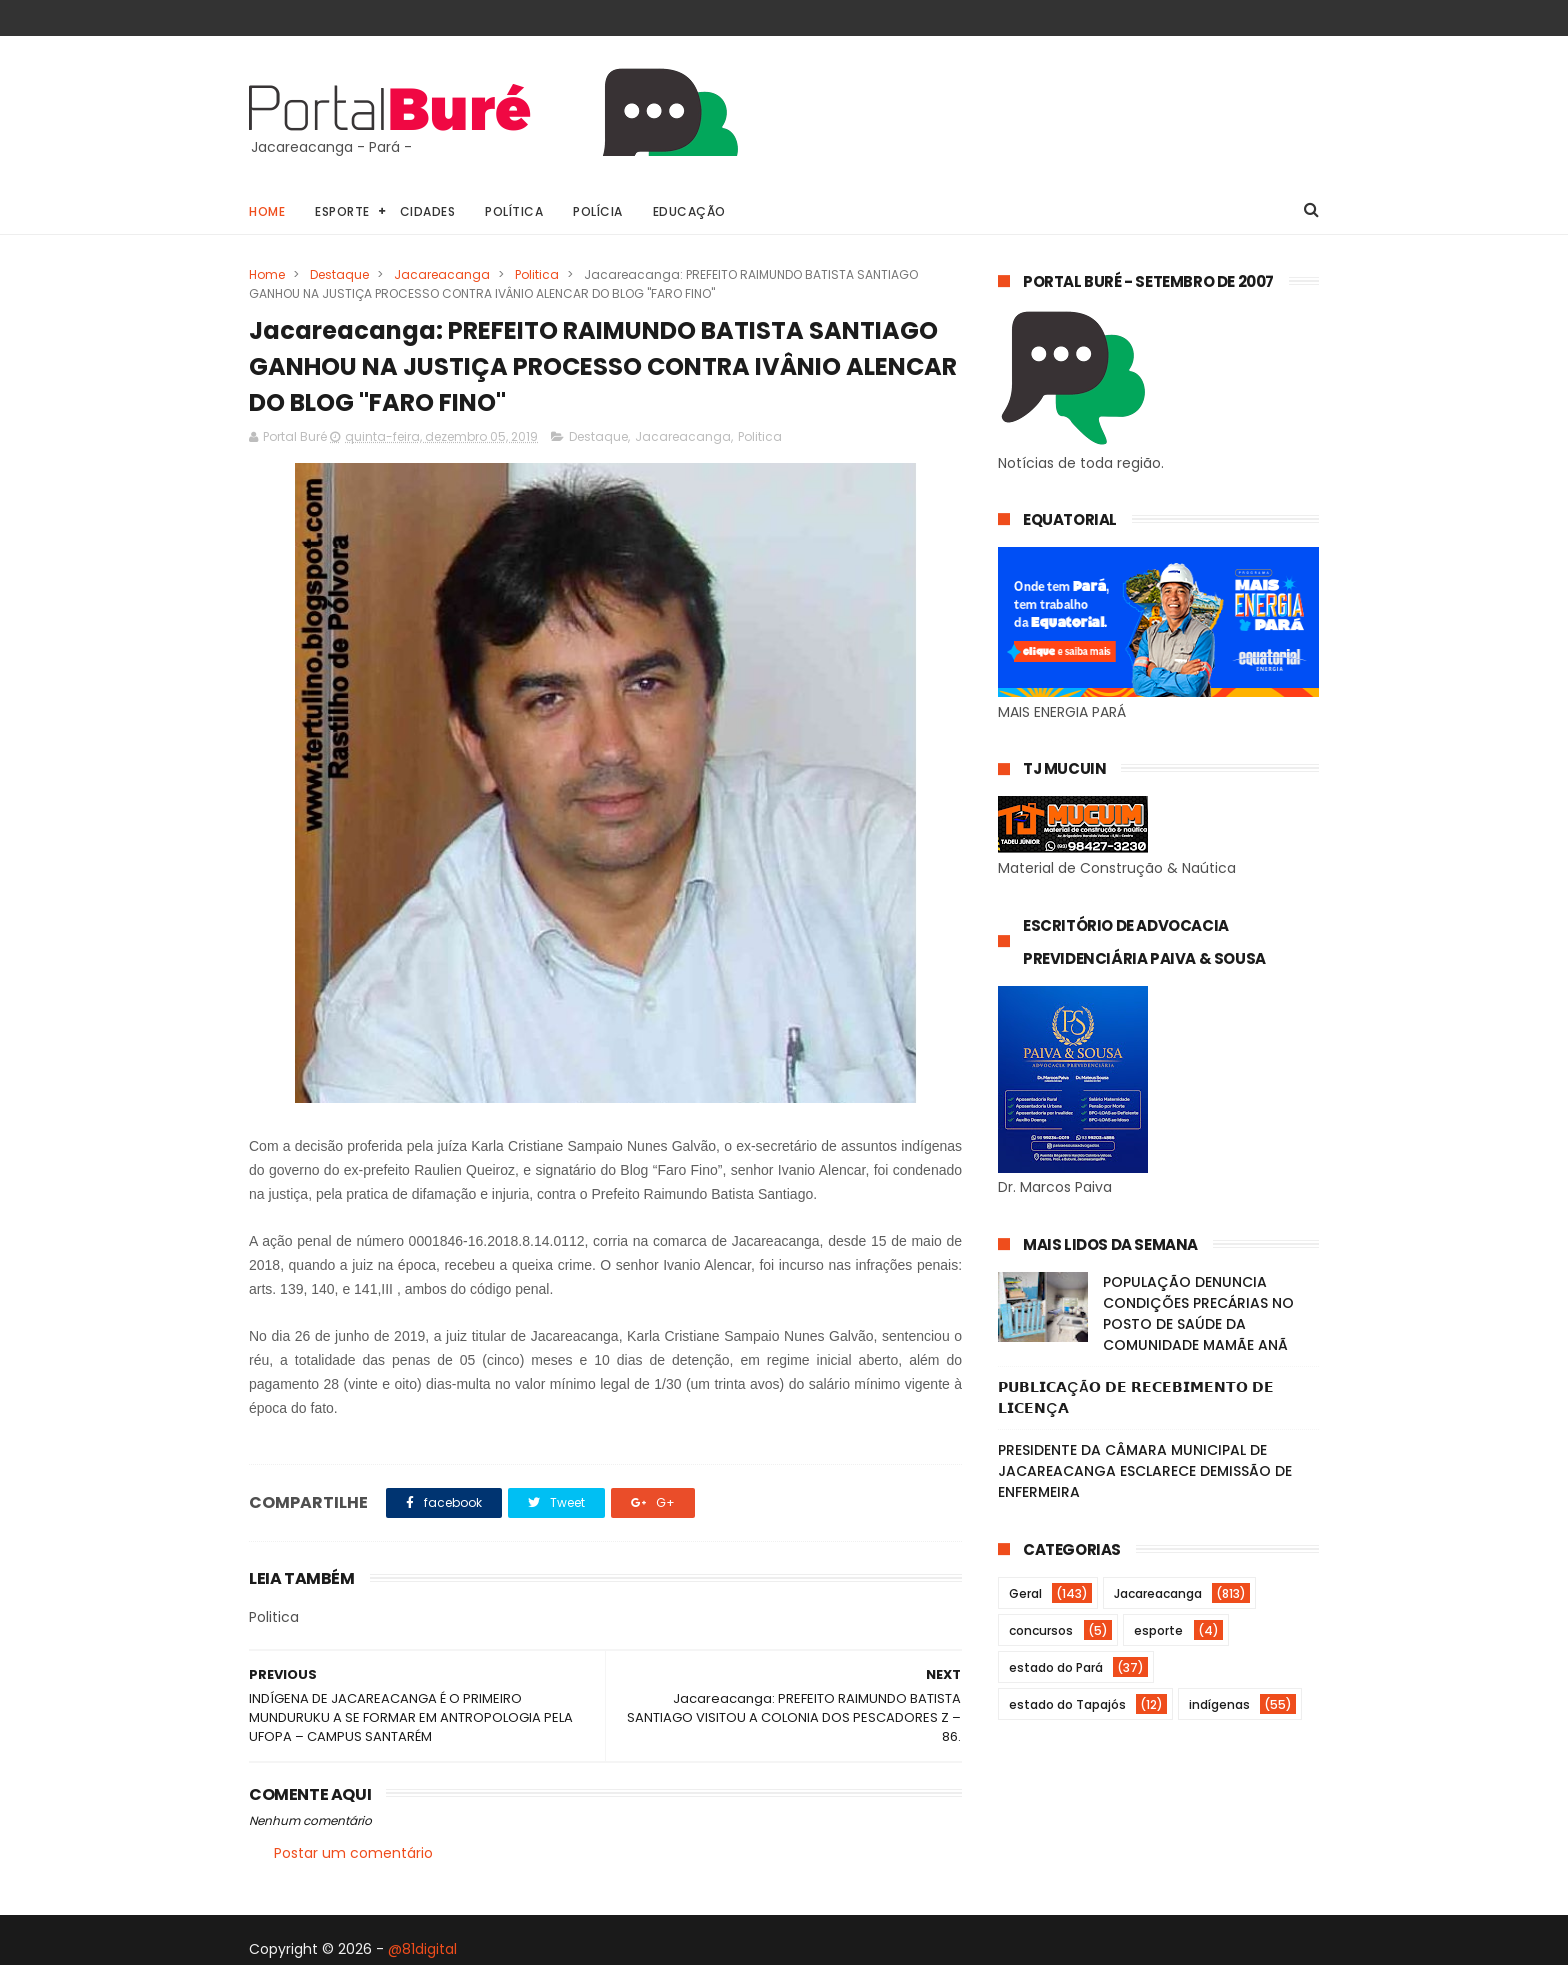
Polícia (598, 211)
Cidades (428, 211)
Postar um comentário (353, 1853)
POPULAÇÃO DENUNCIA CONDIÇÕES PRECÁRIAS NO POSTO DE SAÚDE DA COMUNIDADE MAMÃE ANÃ (1198, 1313)
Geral (1025, 1593)
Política (514, 211)
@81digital (422, 1949)
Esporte (342, 211)
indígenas (1219, 1704)
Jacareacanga (442, 274)
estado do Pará (1056, 1667)
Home (267, 211)
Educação (689, 211)
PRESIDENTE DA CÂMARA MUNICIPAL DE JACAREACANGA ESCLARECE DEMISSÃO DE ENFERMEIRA (1145, 1471)
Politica (537, 274)
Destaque (339, 274)
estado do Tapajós (1067, 1704)
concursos (1041, 1630)
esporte (1158, 1630)
